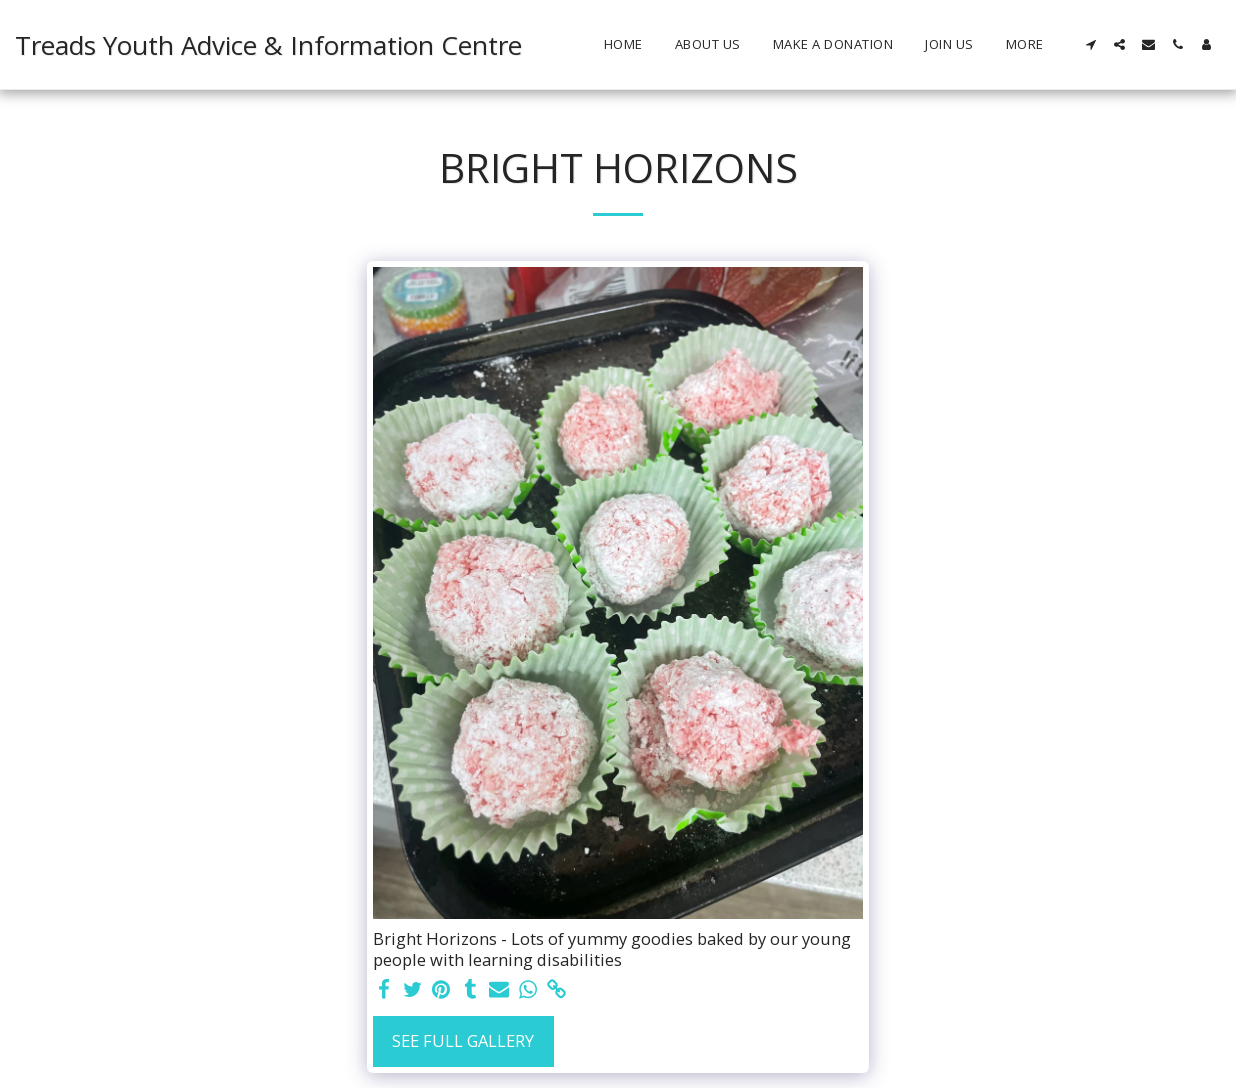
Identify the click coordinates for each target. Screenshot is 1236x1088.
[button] (1090, 44)
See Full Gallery (463, 1040)
